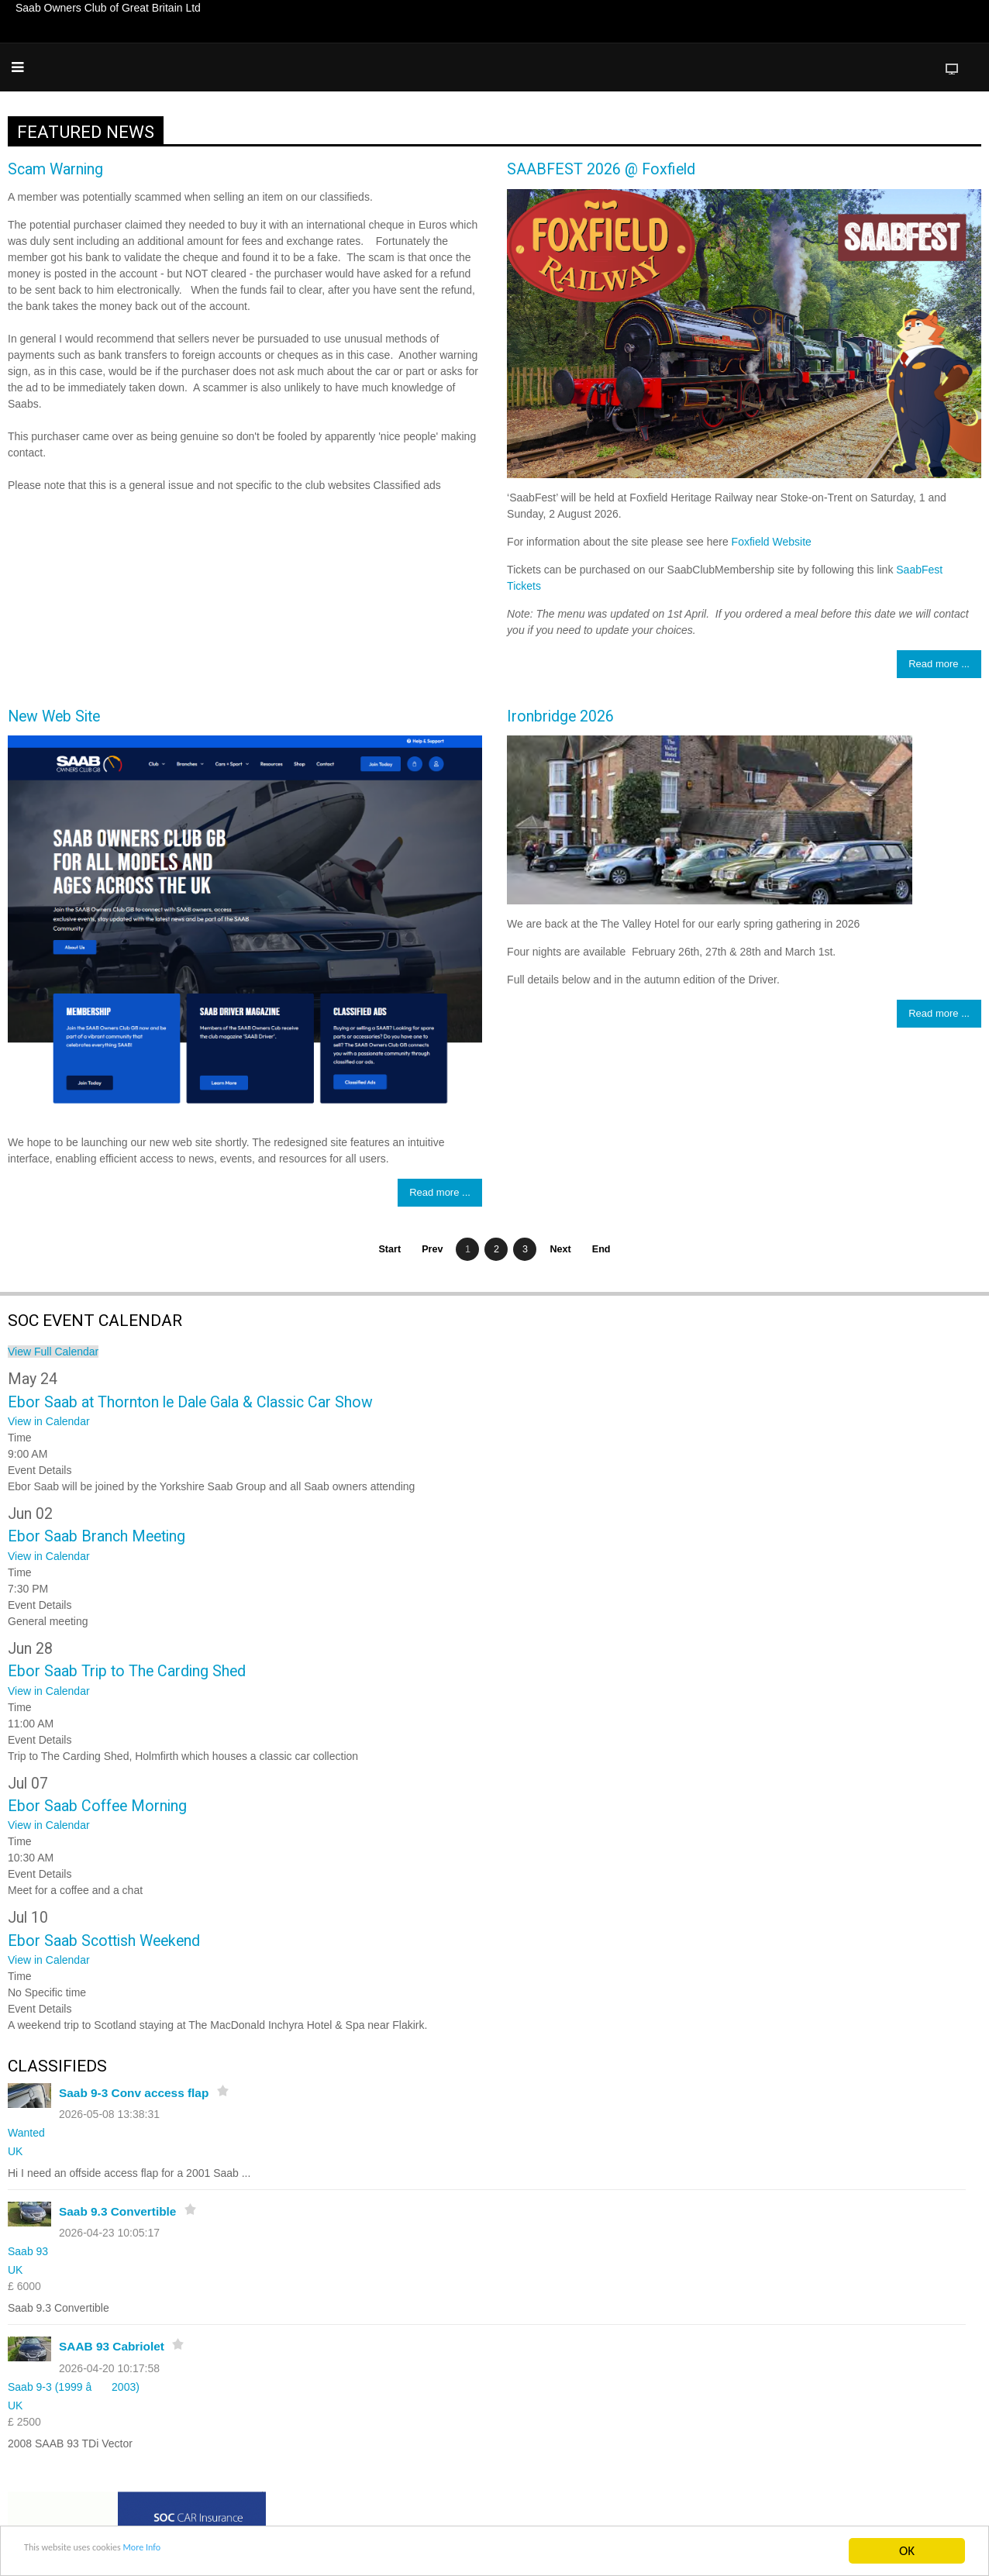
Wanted (26, 2133)
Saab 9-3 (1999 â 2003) (74, 2387)
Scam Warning (55, 169)
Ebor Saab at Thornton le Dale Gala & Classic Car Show (190, 1402)
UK (15, 2151)
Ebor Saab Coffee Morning (97, 1806)
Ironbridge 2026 (560, 716)
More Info (189, 2551)
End (601, 1249)
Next (560, 1249)
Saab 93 (28, 2251)
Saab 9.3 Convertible (117, 2211)
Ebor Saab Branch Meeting (96, 1536)
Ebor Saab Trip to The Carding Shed (127, 1671)
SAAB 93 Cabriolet (111, 2346)
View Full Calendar (53, 1351)
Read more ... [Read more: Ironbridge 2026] (939, 1013)
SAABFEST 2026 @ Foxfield (601, 169)
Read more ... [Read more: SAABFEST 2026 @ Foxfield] (939, 664)
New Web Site (54, 716)
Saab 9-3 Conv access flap (133, 2092)
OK (907, 2551)
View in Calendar (49, 1421)
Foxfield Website (772, 542)
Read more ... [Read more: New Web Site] (439, 1192)
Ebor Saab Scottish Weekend (104, 1941)
